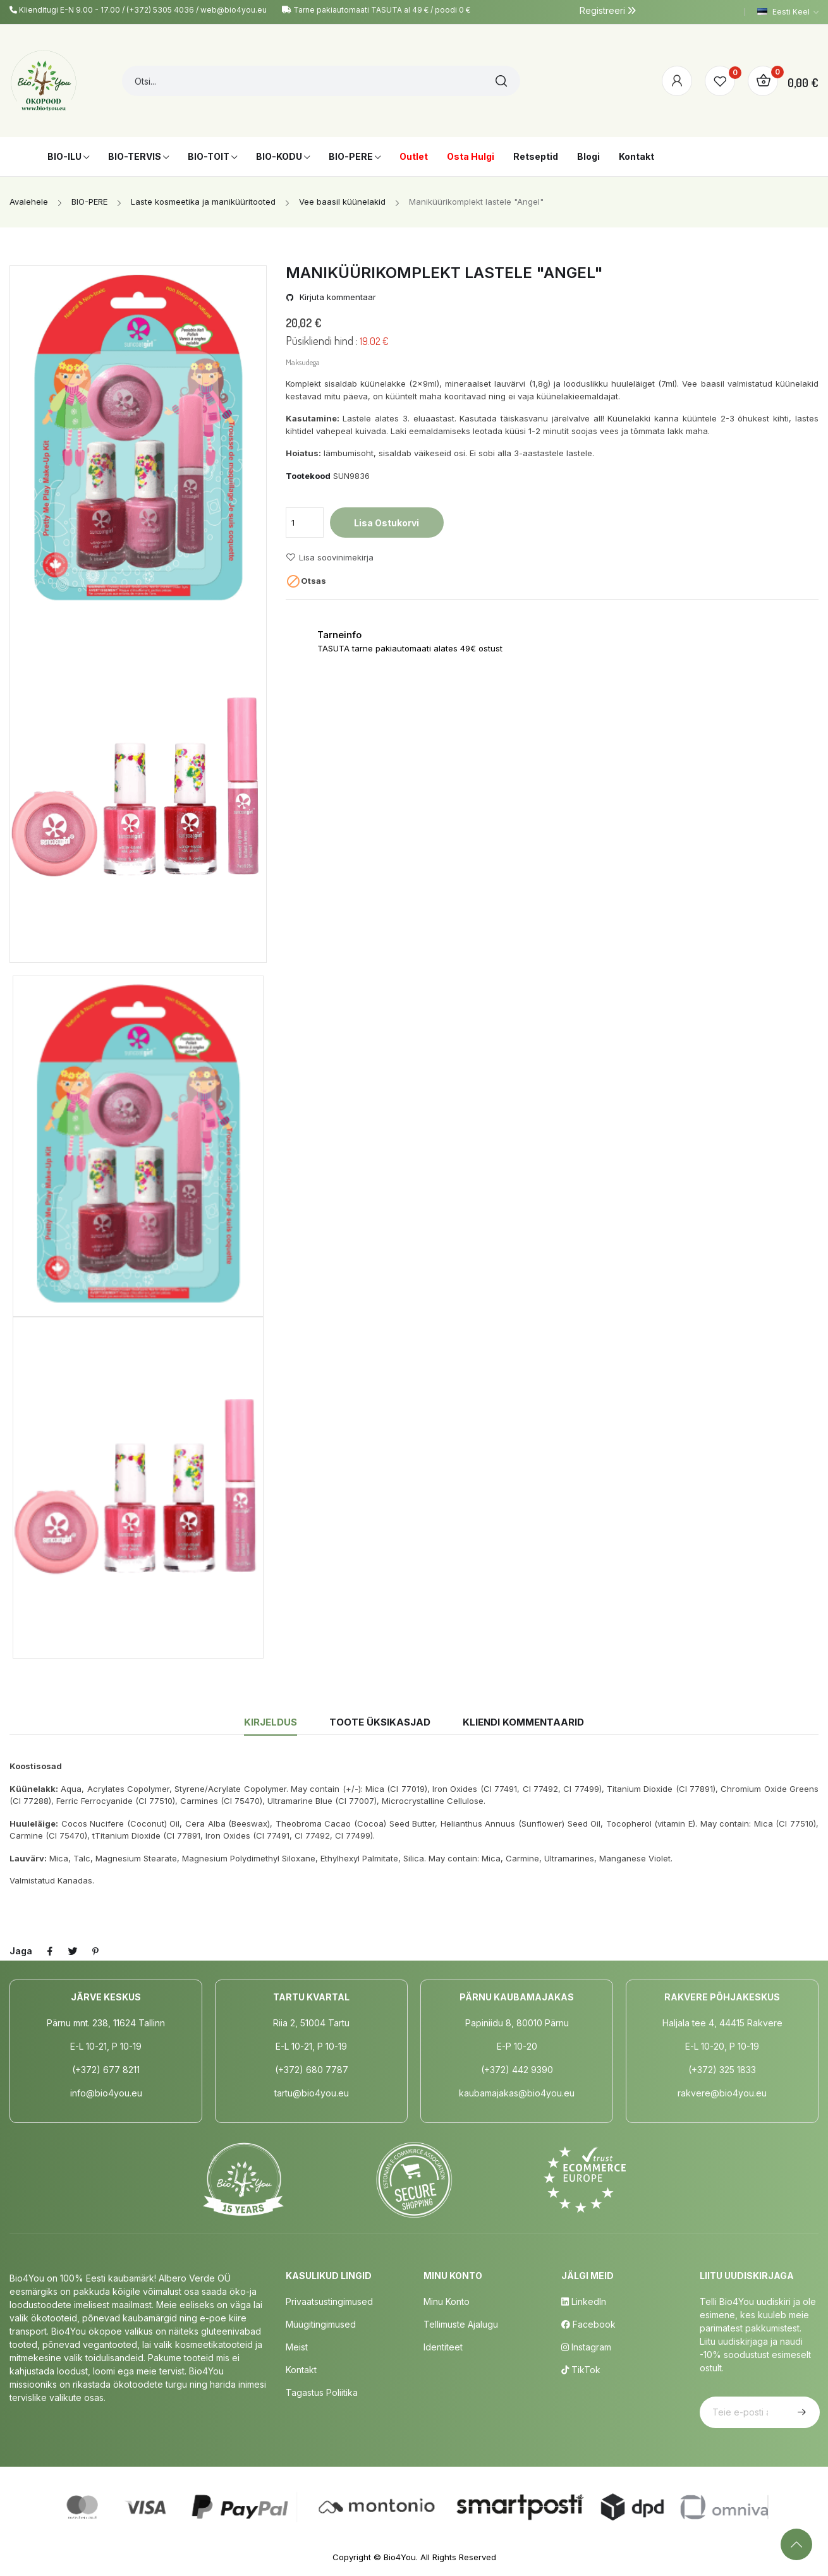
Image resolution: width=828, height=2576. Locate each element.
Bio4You (400, 2557)
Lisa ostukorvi (386, 522)
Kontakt (301, 2369)
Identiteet (443, 2347)
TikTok (580, 2369)
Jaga (50, 1951)
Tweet (72, 1951)
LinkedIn (583, 2301)
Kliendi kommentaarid (523, 1722)
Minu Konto (446, 2301)
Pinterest (95, 1951)
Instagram (586, 2347)
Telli (800, 2412)
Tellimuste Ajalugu (460, 2324)
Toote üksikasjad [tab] (379, 1722)
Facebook (588, 2324)
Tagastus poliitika (322, 2392)
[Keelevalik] (788, 12)
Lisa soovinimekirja (330, 557)
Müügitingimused (321, 2324)
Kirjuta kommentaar (336, 297)
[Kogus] (305, 522)
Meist (297, 2347)
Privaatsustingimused (329, 2301)
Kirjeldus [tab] (270, 1722)
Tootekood (308, 476)
